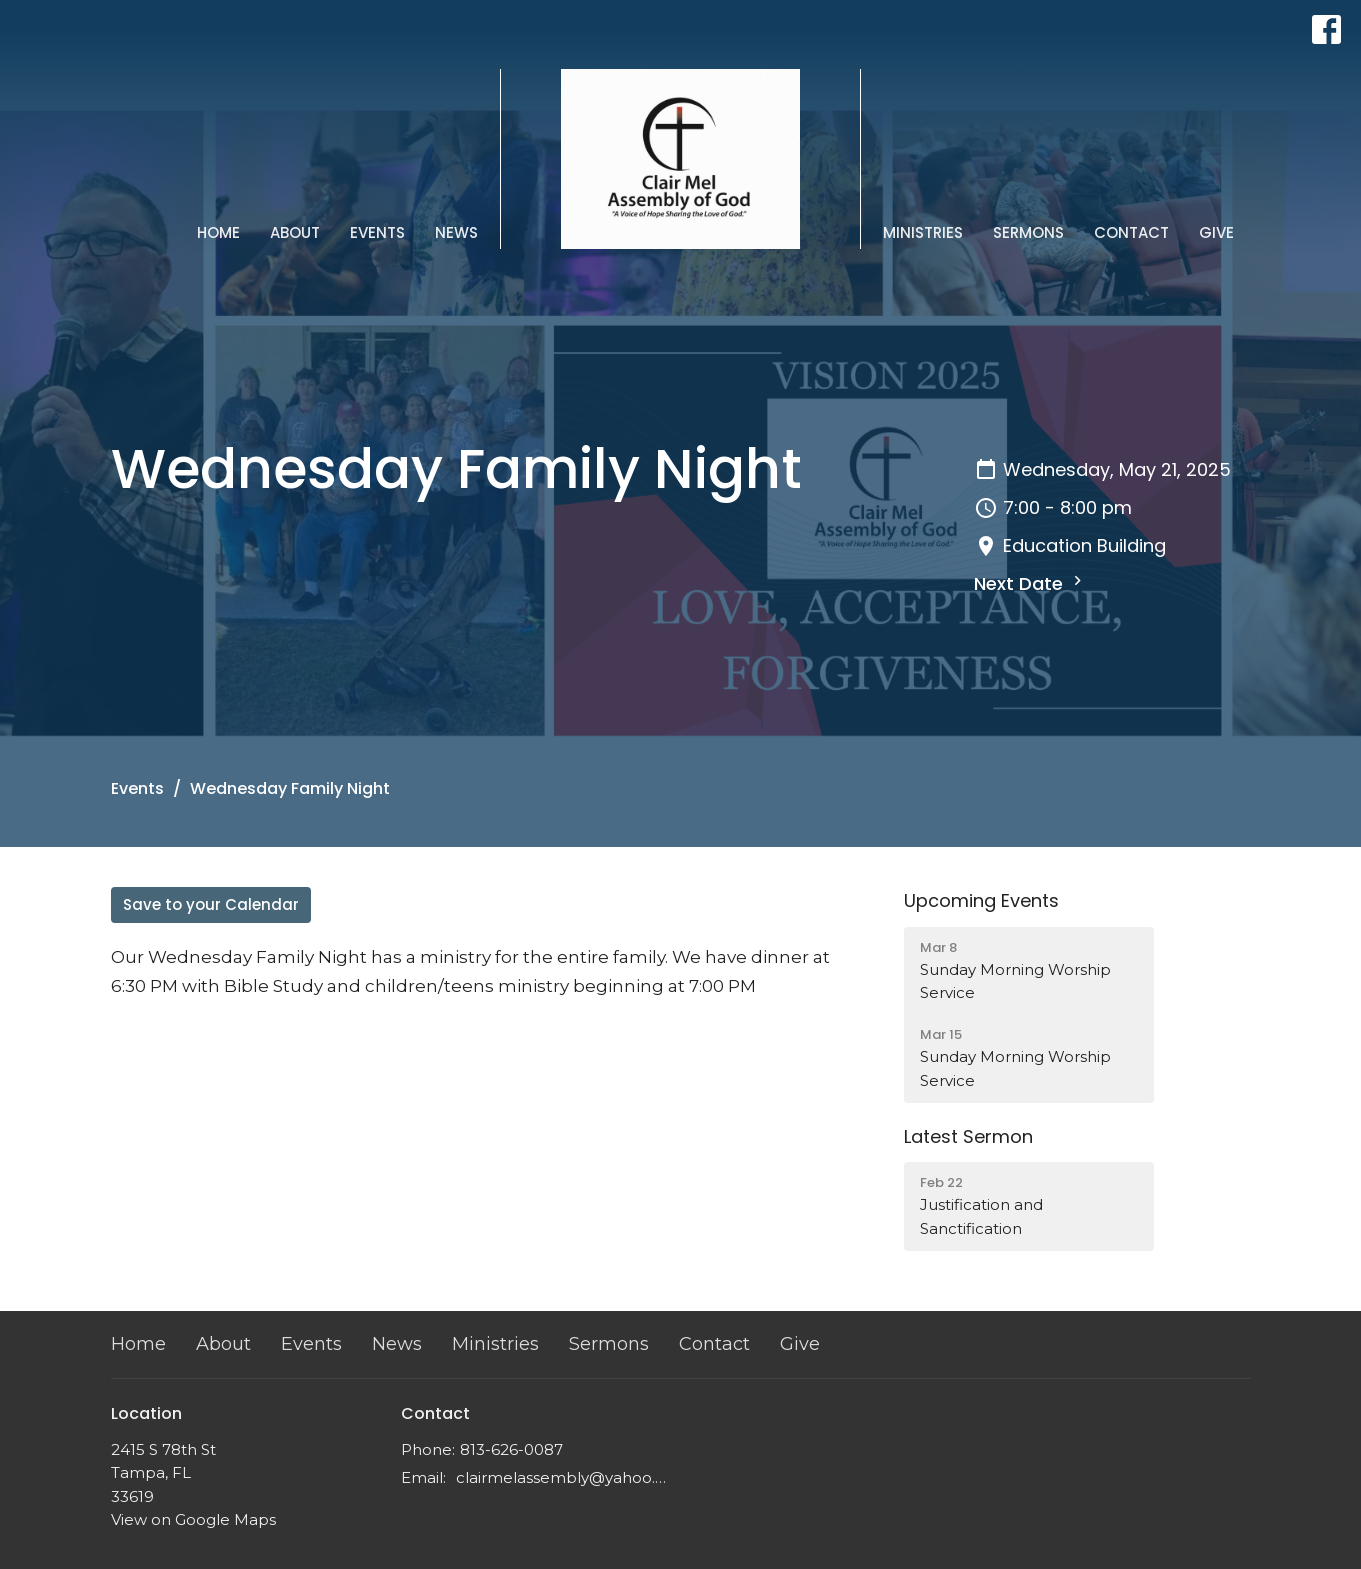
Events (377, 232)
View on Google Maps (193, 1519)
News (456, 232)
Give (1216, 232)
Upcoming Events (981, 900)
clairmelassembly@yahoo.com (563, 1477)
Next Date (1030, 583)
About (295, 232)
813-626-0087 (511, 1449)
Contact (1131, 232)
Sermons (1028, 232)
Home (218, 232)
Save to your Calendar (211, 904)
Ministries (923, 232)
